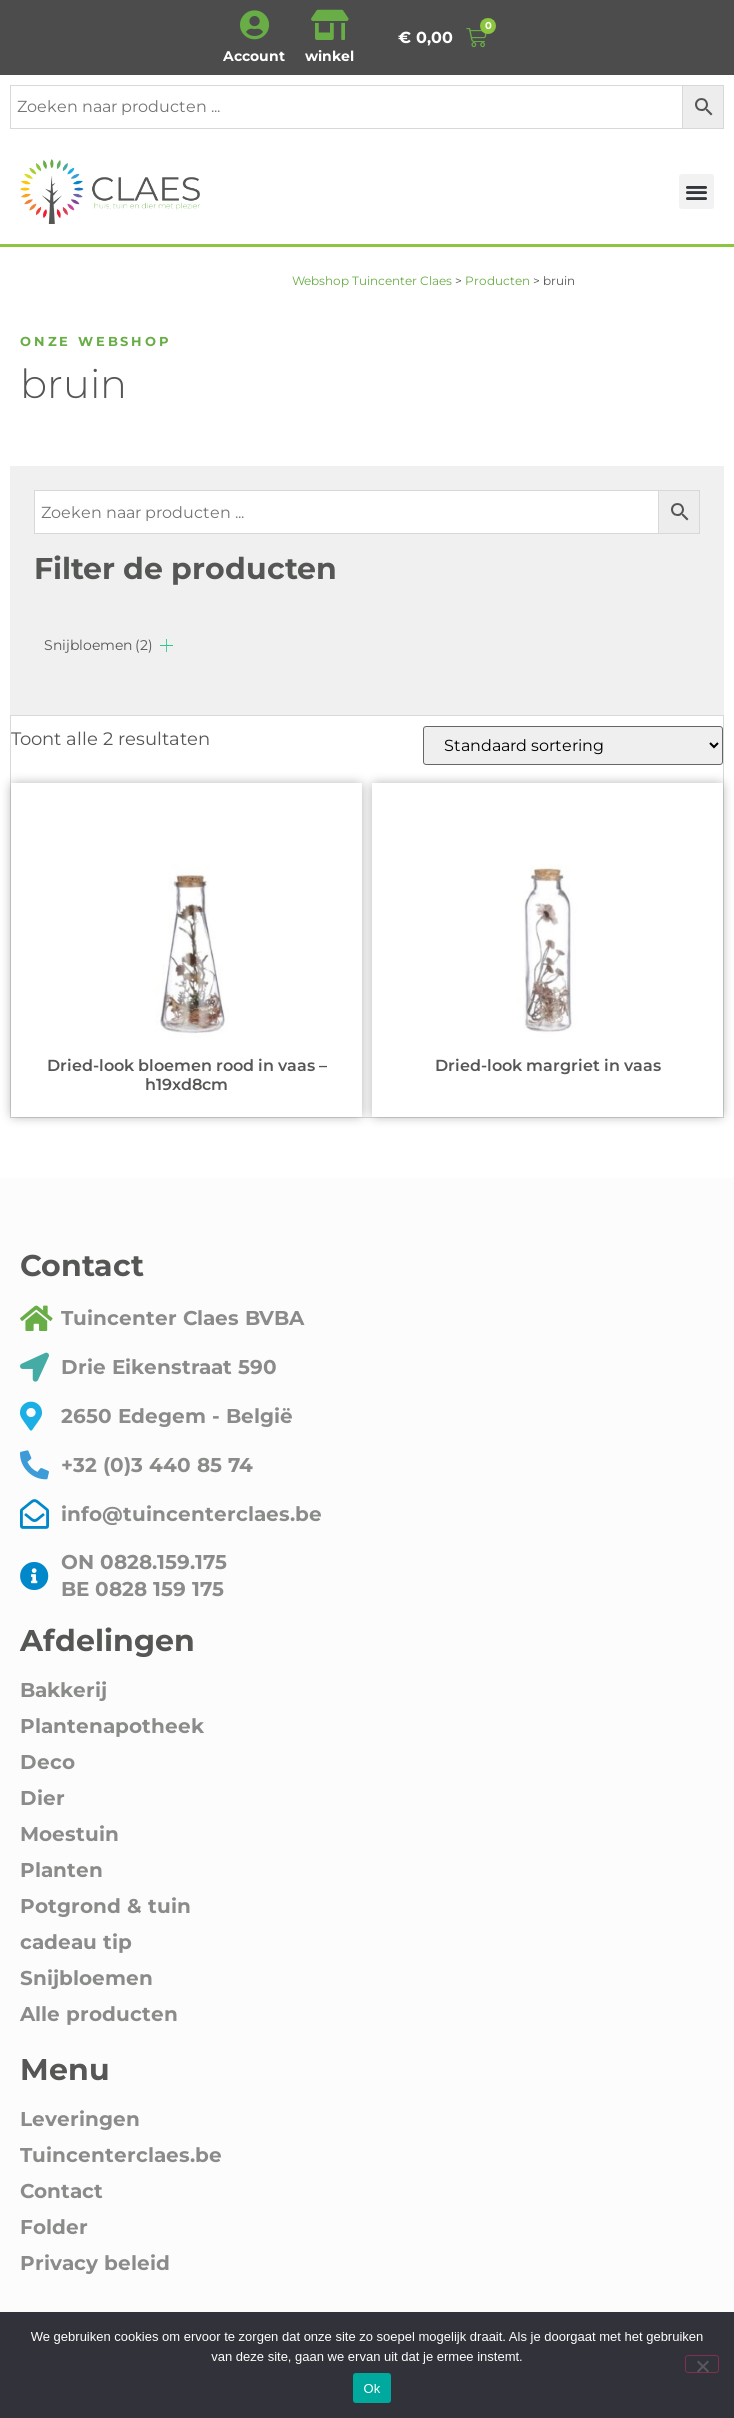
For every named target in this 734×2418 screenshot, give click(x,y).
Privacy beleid (95, 2263)
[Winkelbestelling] (573, 745)
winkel (329, 56)
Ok (371, 2388)
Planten (61, 1870)
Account (254, 56)
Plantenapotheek (112, 1726)
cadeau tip (76, 1942)
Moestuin (69, 1834)
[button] (696, 191)
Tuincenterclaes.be (121, 2155)
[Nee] (702, 2364)
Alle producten (99, 2014)
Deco (47, 1762)
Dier (42, 1798)
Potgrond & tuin (105, 1906)
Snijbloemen (98, 645)
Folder (54, 2227)
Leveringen (80, 2119)
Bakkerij (63, 1690)
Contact (61, 2191)
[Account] (254, 25)
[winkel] (330, 25)
